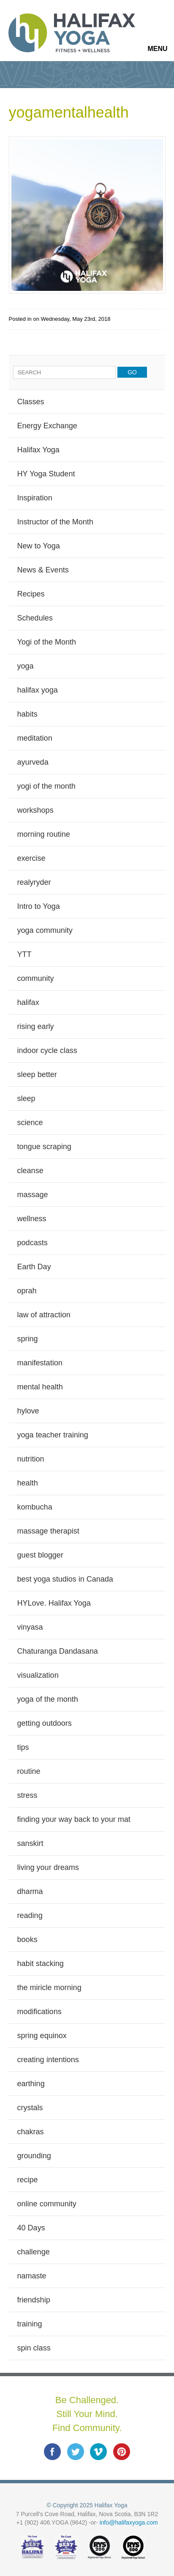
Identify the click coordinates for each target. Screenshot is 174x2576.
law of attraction (44, 1315)
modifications (39, 2011)
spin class (34, 2348)
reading (30, 1915)
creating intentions (48, 2059)
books (27, 1939)
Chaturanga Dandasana (57, 1651)
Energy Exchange (47, 426)
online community (46, 2204)
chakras (30, 2131)
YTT (24, 954)
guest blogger (40, 1555)
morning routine (43, 834)
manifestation (40, 1363)
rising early (35, 1026)
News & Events (43, 570)
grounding (34, 2156)
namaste (31, 2276)
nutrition (30, 1459)
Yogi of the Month (46, 642)
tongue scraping (44, 1146)
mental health (40, 1387)
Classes (30, 402)
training (29, 2324)
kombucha (34, 1507)
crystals (30, 2107)
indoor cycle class (47, 1050)
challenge (33, 2252)
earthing (31, 2083)
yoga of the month (47, 1699)
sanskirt (30, 1843)
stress (27, 1795)
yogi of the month (46, 786)
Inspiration (34, 498)
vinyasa (30, 1627)
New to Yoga (38, 546)
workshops (35, 810)
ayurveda (33, 762)
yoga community (45, 930)
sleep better (37, 1074)
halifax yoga (37, 690)
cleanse (30, 1170)
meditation (34, 738)
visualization (38, 1675)
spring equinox (42, 2035)
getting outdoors (44, 1723)
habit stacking (40, 1963)
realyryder (34, 882)
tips (23, 1747)
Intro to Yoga (38, 906)
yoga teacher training (52, 1435)
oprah (27, 1291)
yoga (25, 666)
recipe (27, 2180)
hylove (28, 1411)
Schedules (35, 618)
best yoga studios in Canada (65, 1579)
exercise (31, 858)
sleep (26, 1098)
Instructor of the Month (55, 522)
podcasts (32, 1242)
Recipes (31, 594)
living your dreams (48, 1867)
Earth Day (34, 1266)
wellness (31, 1218)
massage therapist (48, 1531)
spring (27, 1339)
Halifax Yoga (38, 450)
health (27, 1483)
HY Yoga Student (46, 474)
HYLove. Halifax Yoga (54, 1603)
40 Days (31, 2228)
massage (32, 1194)
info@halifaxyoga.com (129, 2522)
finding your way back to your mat (73, 1819)
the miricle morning (49, 1987)
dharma (30, 1891)
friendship (33, 2300)
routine (29, 1771)
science (30, 1122)
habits (27, 714)
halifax (28, 1002)
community (35, 978)
